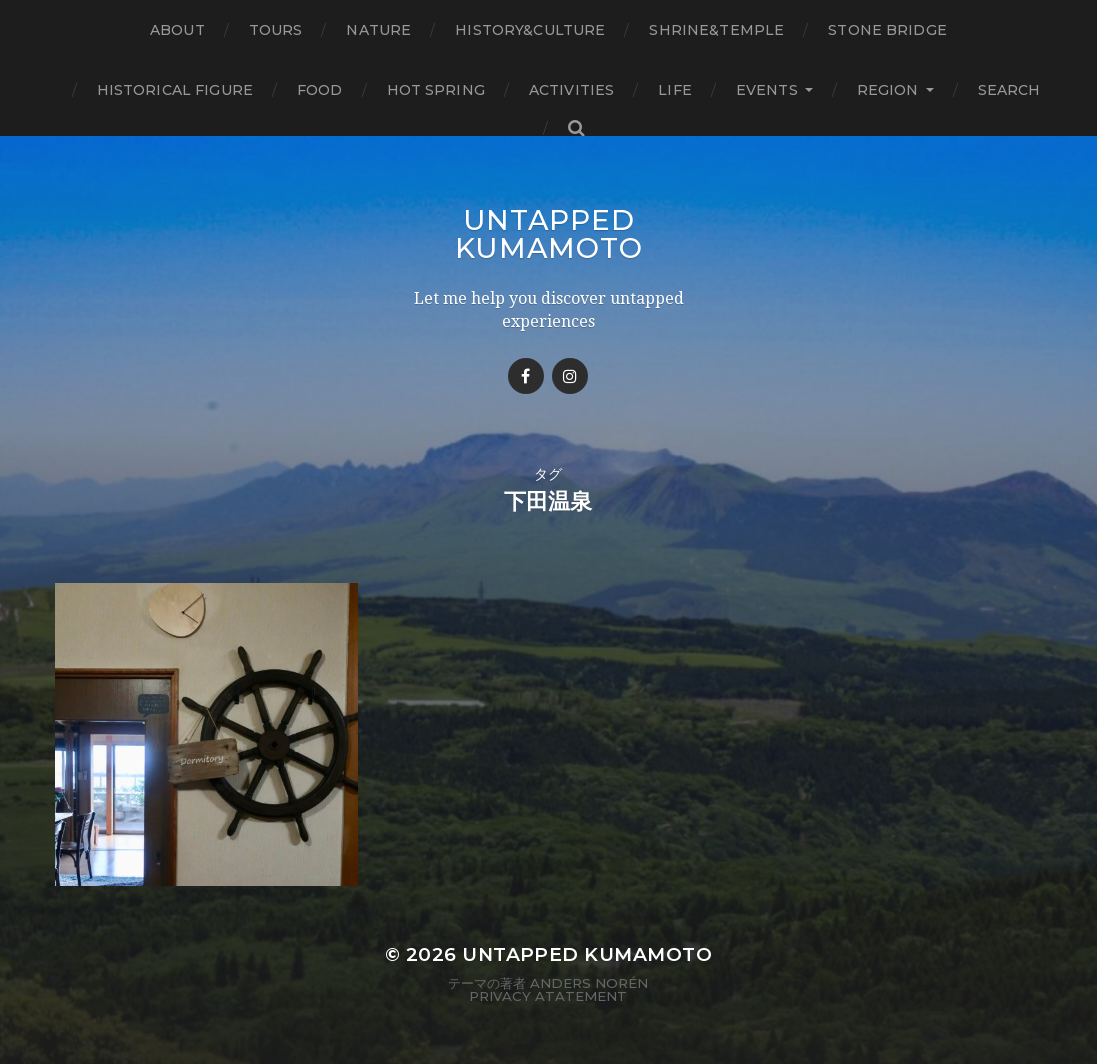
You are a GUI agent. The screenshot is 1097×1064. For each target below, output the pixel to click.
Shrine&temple (716, 30)
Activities (571, 90)
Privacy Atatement (548, 996)
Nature (378, 30)
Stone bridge (887, 30)
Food (320, 90)
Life (675, 90)
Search (1009, 90)
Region (888, 90)
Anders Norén (589, 983)
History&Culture (530, 30)
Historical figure (175, 90)
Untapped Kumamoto (549, 234)
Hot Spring (436, 90)
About (177, 30)
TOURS (276, 30)
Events (767, 90)
